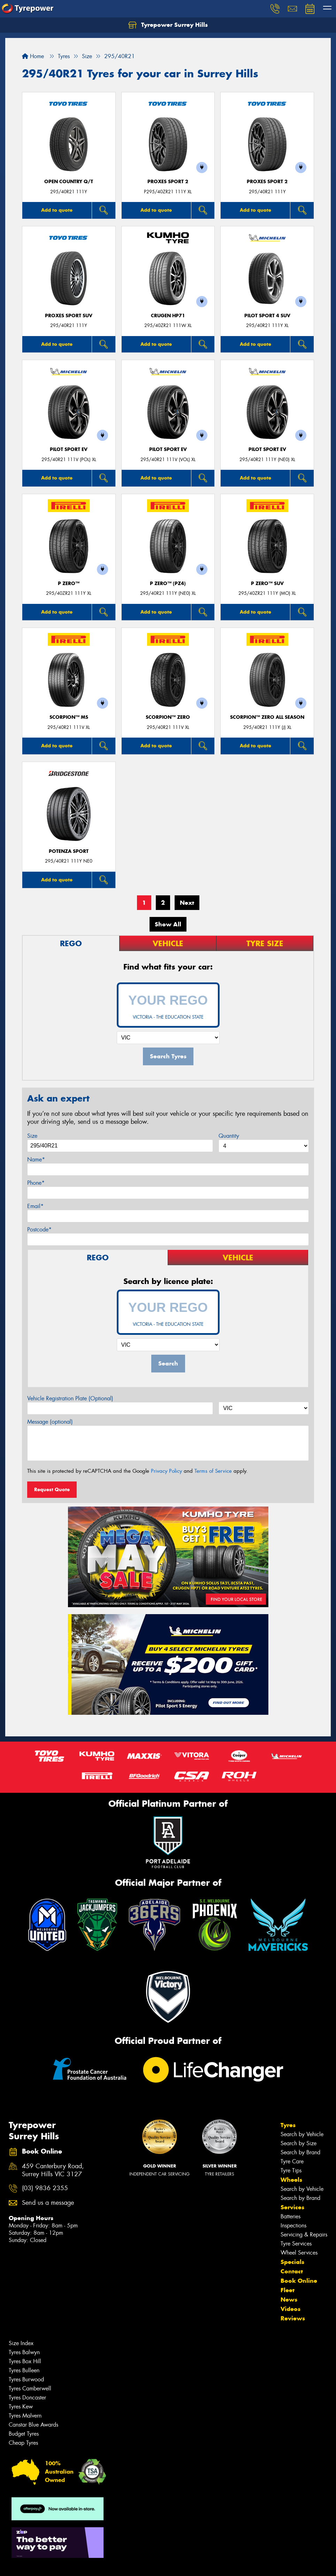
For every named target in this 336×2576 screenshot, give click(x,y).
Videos (290, 2309)
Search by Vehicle (302, 2134)
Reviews (293, 2318)
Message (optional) (50, 1421)
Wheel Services (299, 2252)
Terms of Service (213, 1471)
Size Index (21, 2343)
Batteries (290, 2216)
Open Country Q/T (68, 182)
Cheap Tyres (23, 2442)
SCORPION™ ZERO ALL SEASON (267, 717)
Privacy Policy (166, 1471)
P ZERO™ (68, 583)
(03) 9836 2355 (45, 2188)
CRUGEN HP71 (168, 316)
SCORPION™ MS (68, 717)
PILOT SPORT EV (68, 449)
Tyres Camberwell (30, 2388)
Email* (35, 1206)
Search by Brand (300, 2152)
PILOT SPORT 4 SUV (267, 316)
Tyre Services (296, 2243)
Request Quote (52, 1489)
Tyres (288, 2125)
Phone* (36, 1182)
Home (33, 56)
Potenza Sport (69, 851)
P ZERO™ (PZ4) (168, 583)
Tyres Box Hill (25, 2361)
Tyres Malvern (25, 2415)
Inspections (293, 2225)
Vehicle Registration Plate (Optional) (70, 1398)
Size (32, 1135)
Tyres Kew (21, 2406)
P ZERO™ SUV (267, 583)
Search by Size (298, 2143)
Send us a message (48, 2203)
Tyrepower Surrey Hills (168, 25)
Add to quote (56, 210)
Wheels (291, 2180)
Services (292, 2207)
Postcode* (39, 1229)
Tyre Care (292, 2161)
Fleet (288, 2290)
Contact (292, 2271)
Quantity (229, 1135)
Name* (36, 1159)
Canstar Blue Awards (33, 2424)
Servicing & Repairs (304, 2234)
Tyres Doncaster (27, 2397)
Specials (292, 2262)
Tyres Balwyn (24, 2352)
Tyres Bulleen (24, 2370)
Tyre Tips (291, 2170)
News (289, 2299)
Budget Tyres (24, 2433)
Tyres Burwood (26, 2379)
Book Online (299, 2281)
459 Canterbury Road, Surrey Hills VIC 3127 (53, 2170)
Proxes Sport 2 (167, 182)
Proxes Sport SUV (68, 316)
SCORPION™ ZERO (168, 717)
